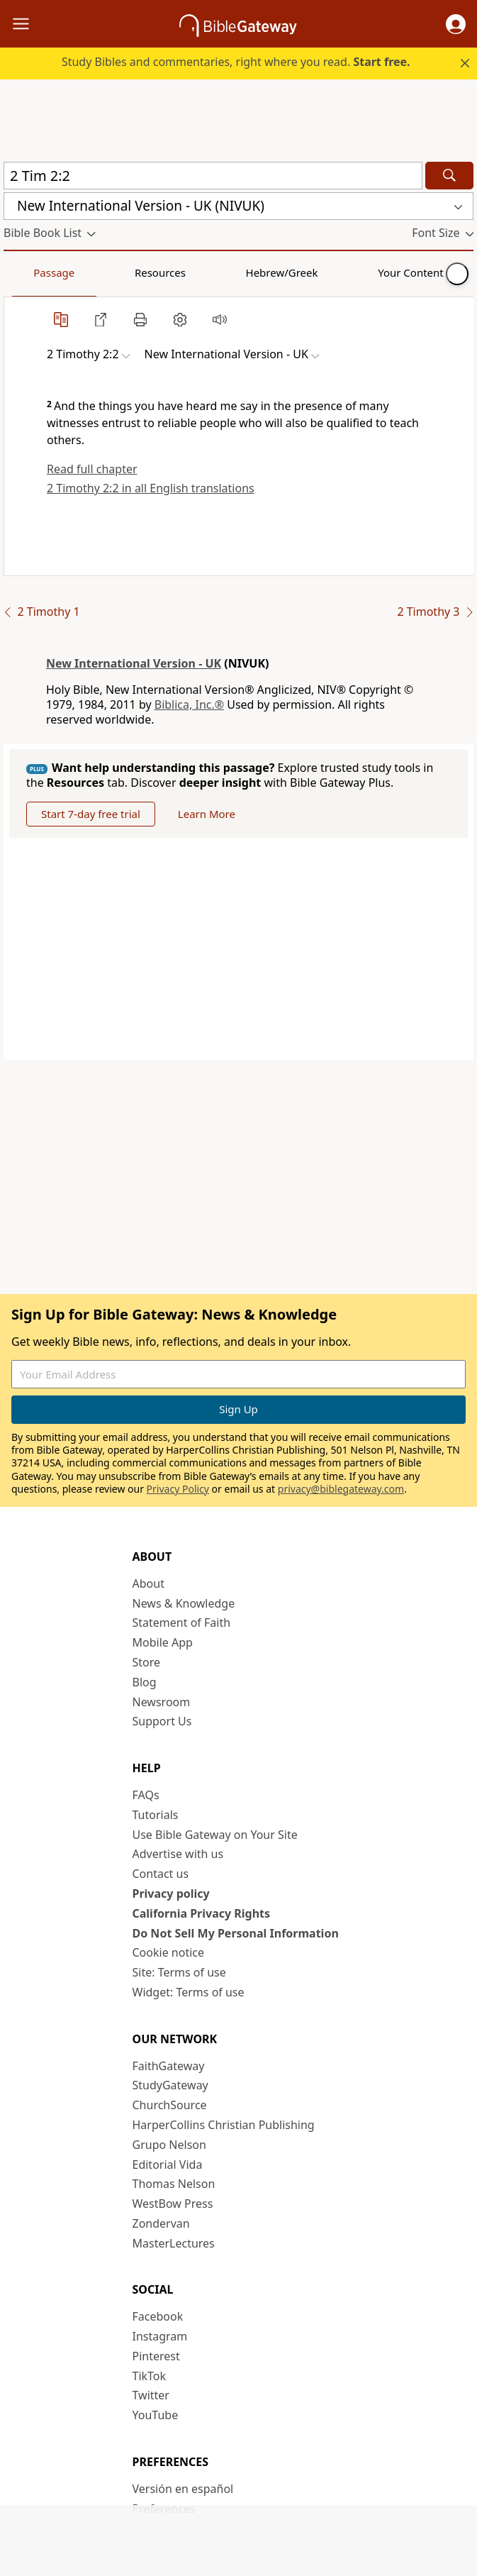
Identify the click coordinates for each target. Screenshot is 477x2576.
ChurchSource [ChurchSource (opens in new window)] (170, 2105)
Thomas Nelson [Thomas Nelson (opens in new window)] (174, 2183)
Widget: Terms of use (189, 1992)
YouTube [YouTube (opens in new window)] (156, 2415)
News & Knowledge (184, 1603)
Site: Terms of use (179, 1972)
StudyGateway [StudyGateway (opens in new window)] (170, 2085)
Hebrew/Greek (188, 272)
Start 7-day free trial (90, 814)
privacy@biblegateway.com (341, 1489)
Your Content (280, 272)
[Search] (449, 175)
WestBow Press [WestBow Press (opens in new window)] (173, 2203)
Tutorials (156, 1815)
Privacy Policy (178, 1489)
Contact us (161, 1873)
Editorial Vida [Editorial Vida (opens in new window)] (168, 2164)
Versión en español (183, 2489)
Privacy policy (171, 1893)
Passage (35, 272)
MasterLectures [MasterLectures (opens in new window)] (174, 2243)
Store (147, 1662)
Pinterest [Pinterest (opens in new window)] (156, 2356)
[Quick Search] (213, 175)
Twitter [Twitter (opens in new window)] (151, 2395)
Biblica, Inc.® (189, 704)
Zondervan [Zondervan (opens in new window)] (161, 2223)
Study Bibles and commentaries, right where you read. (236, 62)
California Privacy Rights (202, 1913)
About (148, 1583)
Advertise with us (178, 1854)
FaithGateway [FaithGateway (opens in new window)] (169, 2066)
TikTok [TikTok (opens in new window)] (150, 2376)
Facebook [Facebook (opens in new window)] (158, 2316)
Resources (104, 272)
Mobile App (163, 1642)
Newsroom (162, 1702)
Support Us (162, 1721)
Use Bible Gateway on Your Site (215, 1834)
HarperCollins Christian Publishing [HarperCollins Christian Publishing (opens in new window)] (224, 2125)
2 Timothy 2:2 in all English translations (150, 488)
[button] (456, 24)
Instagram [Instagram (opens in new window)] (160, 2336)
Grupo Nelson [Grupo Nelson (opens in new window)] (169, 2144)
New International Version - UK (133, 663)
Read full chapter (92, 469)
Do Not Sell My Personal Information (236, 1933)
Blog (145, 1682)
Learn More (206, 814)
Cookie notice (169, 1952)
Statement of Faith (182, 1622)
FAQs (146, 1795)
